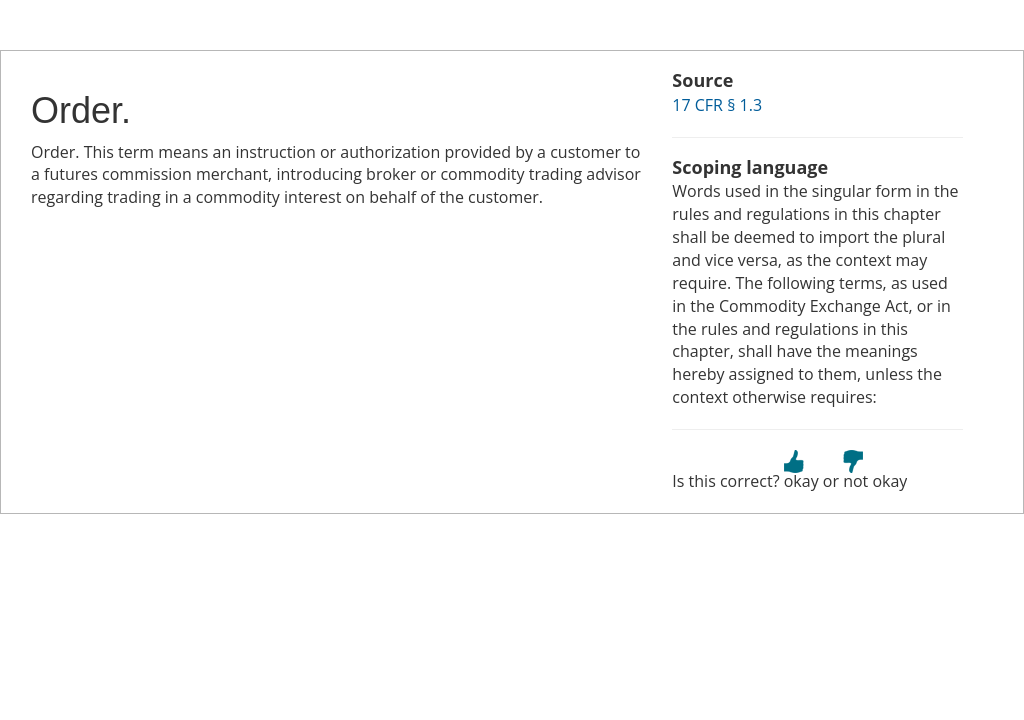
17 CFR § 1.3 (717, 105)
